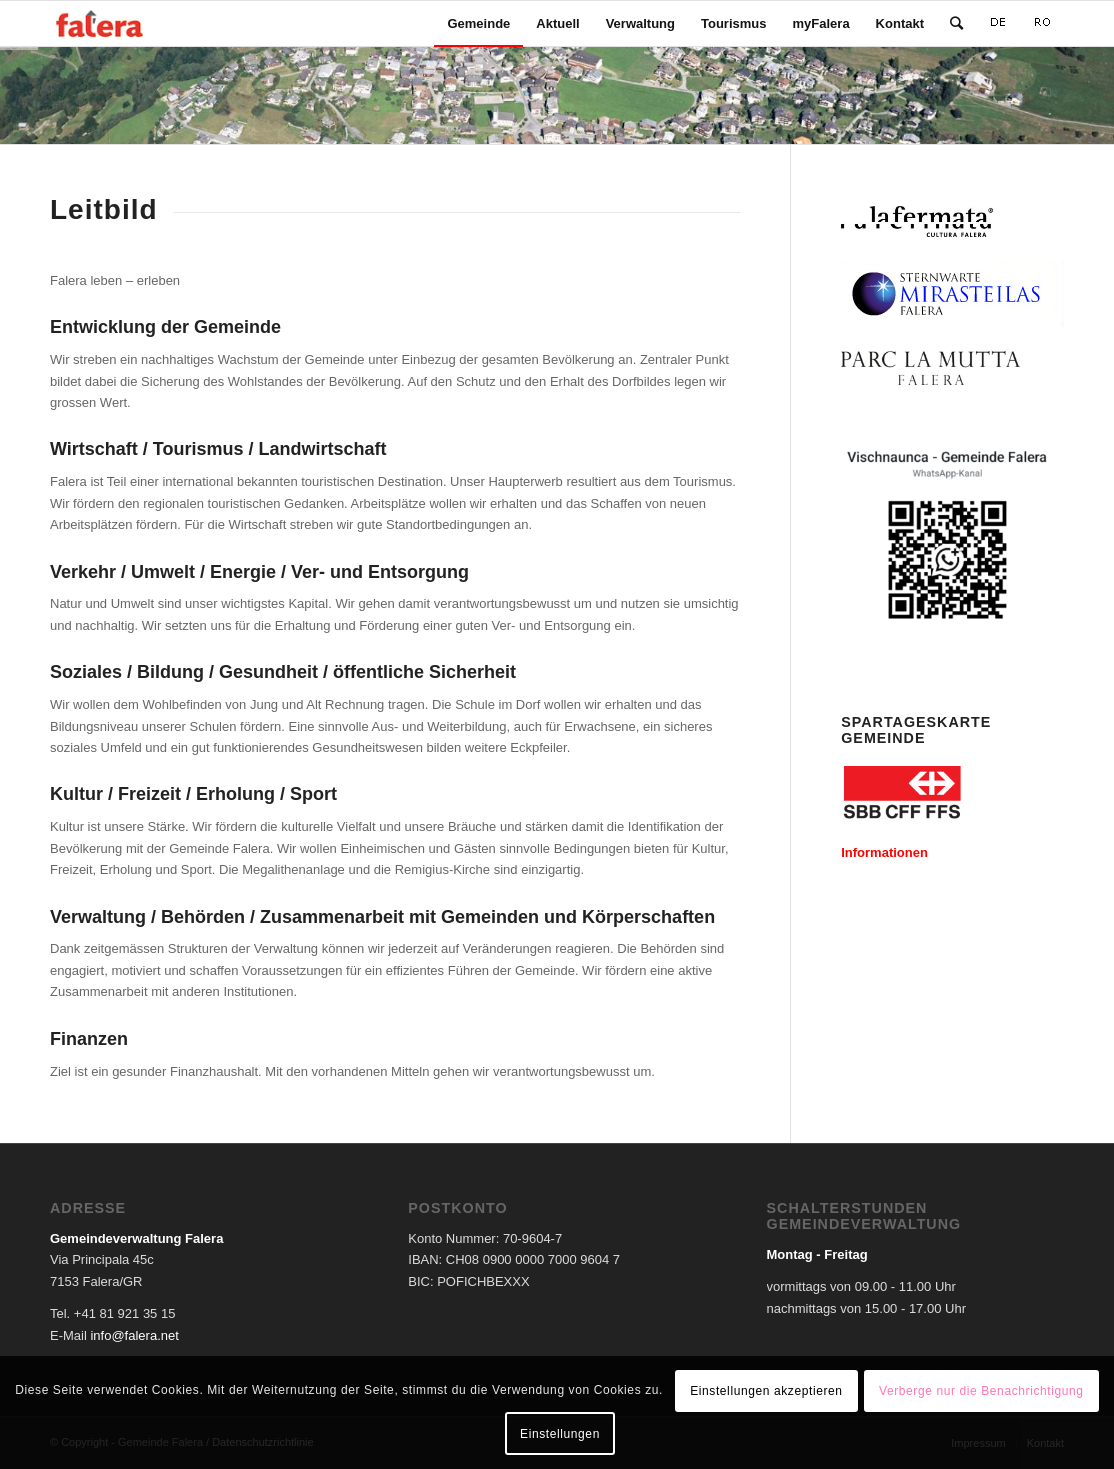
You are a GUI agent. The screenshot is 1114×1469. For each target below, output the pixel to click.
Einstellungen (560, 1434)
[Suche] (956, 23)
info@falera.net (134, 1335)
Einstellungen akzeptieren (766, 1391)
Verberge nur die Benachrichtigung (981, 1391)
